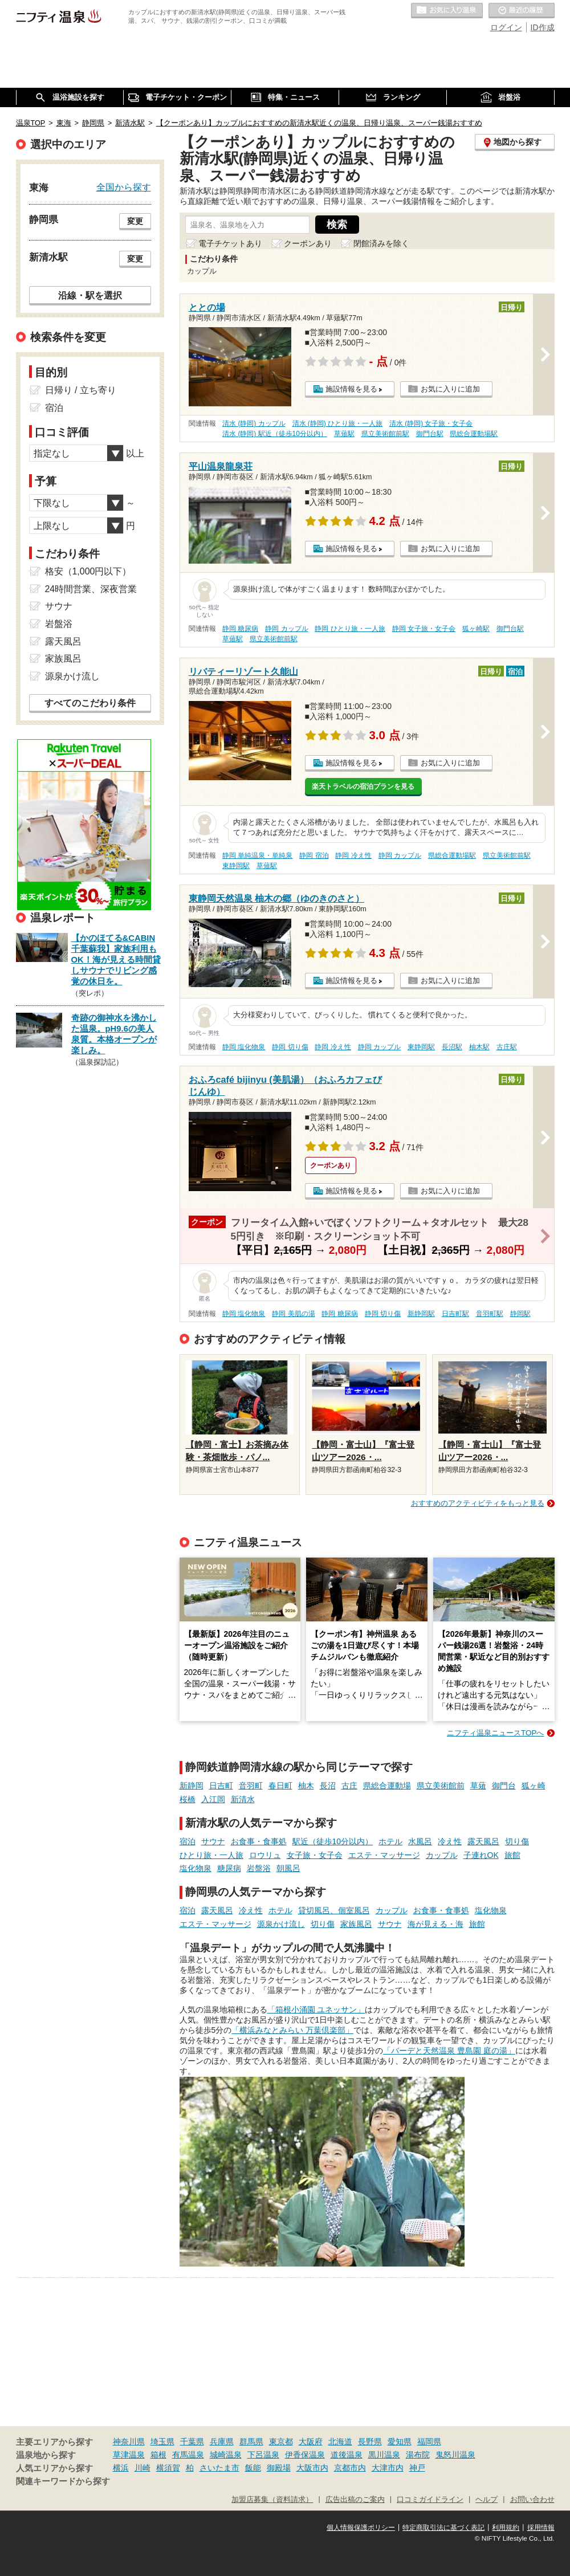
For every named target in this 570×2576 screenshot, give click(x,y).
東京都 (281, 2441)
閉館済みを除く (381, 243)
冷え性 (450, 1841)
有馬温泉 (188, 2454)
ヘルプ (486, 2500)
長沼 (328, 1785)
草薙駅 (344, 434)
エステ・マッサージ (384, 1855)
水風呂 (420, 1841)
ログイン (506, 27)
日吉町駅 (455, 1314)
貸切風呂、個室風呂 (334, 1910)
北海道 (340, 2441)
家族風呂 (356, 1924)
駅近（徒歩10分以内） (332, 1841)
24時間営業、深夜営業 (91, 589)
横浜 (121, 2467)
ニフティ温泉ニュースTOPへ (495, 1733)
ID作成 (543, 27)
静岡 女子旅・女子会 (423, 629)
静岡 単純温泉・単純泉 (257, 855)
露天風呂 (483, 1841)
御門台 (504, 1785)
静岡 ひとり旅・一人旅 (350, 629)
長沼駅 (452, 1047)
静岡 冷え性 (353, 855)
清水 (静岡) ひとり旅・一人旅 (337, 423)
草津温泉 (129, 2454)
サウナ (213, 1841)
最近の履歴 (521, 11)
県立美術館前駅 (385, 434)
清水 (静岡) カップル (254, 423)
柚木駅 (479, 1047)
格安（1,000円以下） (88, 571)
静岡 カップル (286, 629)
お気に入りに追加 (450, 389)
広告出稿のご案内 (355, 2500)
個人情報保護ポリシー (361, 2528)
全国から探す (123, 187)
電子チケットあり (230, 243)
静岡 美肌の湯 (293, 1314)
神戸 (417, 2467)
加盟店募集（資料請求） (272, 2500)
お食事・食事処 (259, 1841)
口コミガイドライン (430, 2500)
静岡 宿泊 (313, 855)
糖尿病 (229, 1868)
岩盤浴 (259, 1868)
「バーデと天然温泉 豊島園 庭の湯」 (449, 2050)
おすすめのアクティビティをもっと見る (477, 1503)
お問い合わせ (532, 2500)
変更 (135, 221)
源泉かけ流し (281, 1924)
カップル (442, 1855)
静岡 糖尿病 (240, 629)
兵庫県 (222, 2441)
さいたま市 (219, 2467)
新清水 (243, 1799)
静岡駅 (520, 1314)
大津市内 (388, 2467)
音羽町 (251, 1785)
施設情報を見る (351, 389)
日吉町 (221, 1785)
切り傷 (517, 1841)
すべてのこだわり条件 (90, 703)
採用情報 (541, 2528)
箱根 (158, 2454)
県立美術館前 (441, 1785)
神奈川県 (129, 2441)
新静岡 (191, 1785)
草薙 (478, 1785)
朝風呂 (288, 1868)
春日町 (280, 1785)
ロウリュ (265, 1855)
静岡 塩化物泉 (243, 1047)
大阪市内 (312, 2467)
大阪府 (311, 2441)
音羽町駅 (489, 1314)
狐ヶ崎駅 (476, 629)
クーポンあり (308, 243)
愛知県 (400, 2441)
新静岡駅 (421, 1314)
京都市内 (350, 2467)
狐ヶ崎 (533, 1785)
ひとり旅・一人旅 (211, 1855)
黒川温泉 (384, 2454)
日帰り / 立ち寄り (80, 390)
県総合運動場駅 (474, 434)
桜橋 (188, 1799)
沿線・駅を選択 (90, 295)
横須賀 (168, 2467)
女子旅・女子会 (315, 1855)
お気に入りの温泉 (447, 11)
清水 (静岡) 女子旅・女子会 (431, 423)
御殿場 (279, 2467)
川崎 (142, 2467)
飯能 (253, 2467)
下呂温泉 (263, 2454)
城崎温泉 (226, 2454)
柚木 (306, 1785)
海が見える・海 (435, 1924)
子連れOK (481, 1855)
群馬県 (251, 2441)
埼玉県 (162, 2441)
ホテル (390, 1841)
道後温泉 (347, 2454)
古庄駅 (506, 1047)
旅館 (512, 1855)
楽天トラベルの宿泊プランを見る (363, 786)
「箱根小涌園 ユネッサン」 (316, 2009)
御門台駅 (429, 434)
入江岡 (213, 1799)
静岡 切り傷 (290, 1047)
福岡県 (429, 2441)
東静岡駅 (236, 866)
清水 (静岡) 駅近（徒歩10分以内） (274, 434)
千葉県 (192, 2441)
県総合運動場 (387, 1785)
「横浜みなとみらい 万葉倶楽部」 (292, 2030)
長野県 (370, 2441)
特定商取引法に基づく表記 (443, 2528)
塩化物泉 (195, 1868)
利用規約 (505, 2528)
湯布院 (418, 2454)
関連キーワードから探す (63, 2481)
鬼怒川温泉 (455, 2454)
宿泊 (188, 1841)
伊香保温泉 (305, 2454)
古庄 (349, 1785)
